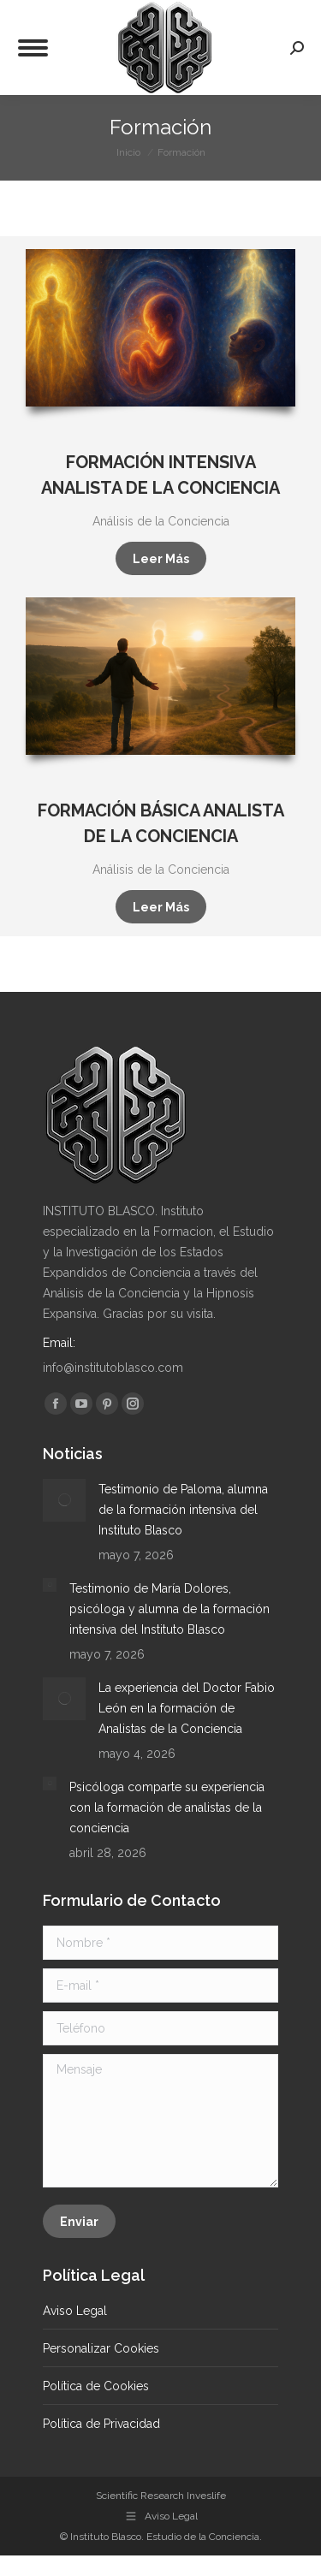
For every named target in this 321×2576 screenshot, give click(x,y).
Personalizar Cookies (101, 2348)
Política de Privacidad (101, 2424)
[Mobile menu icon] (33, 48)
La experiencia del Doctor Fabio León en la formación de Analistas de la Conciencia (186, 1708)
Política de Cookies (96, 2386)
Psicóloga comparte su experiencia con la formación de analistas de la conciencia (167, 1807)
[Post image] (64, 1500)
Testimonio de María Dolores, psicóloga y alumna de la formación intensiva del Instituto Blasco (169, 1609)
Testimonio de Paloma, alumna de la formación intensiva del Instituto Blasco (183, 1509)
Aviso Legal (75, 2311)
